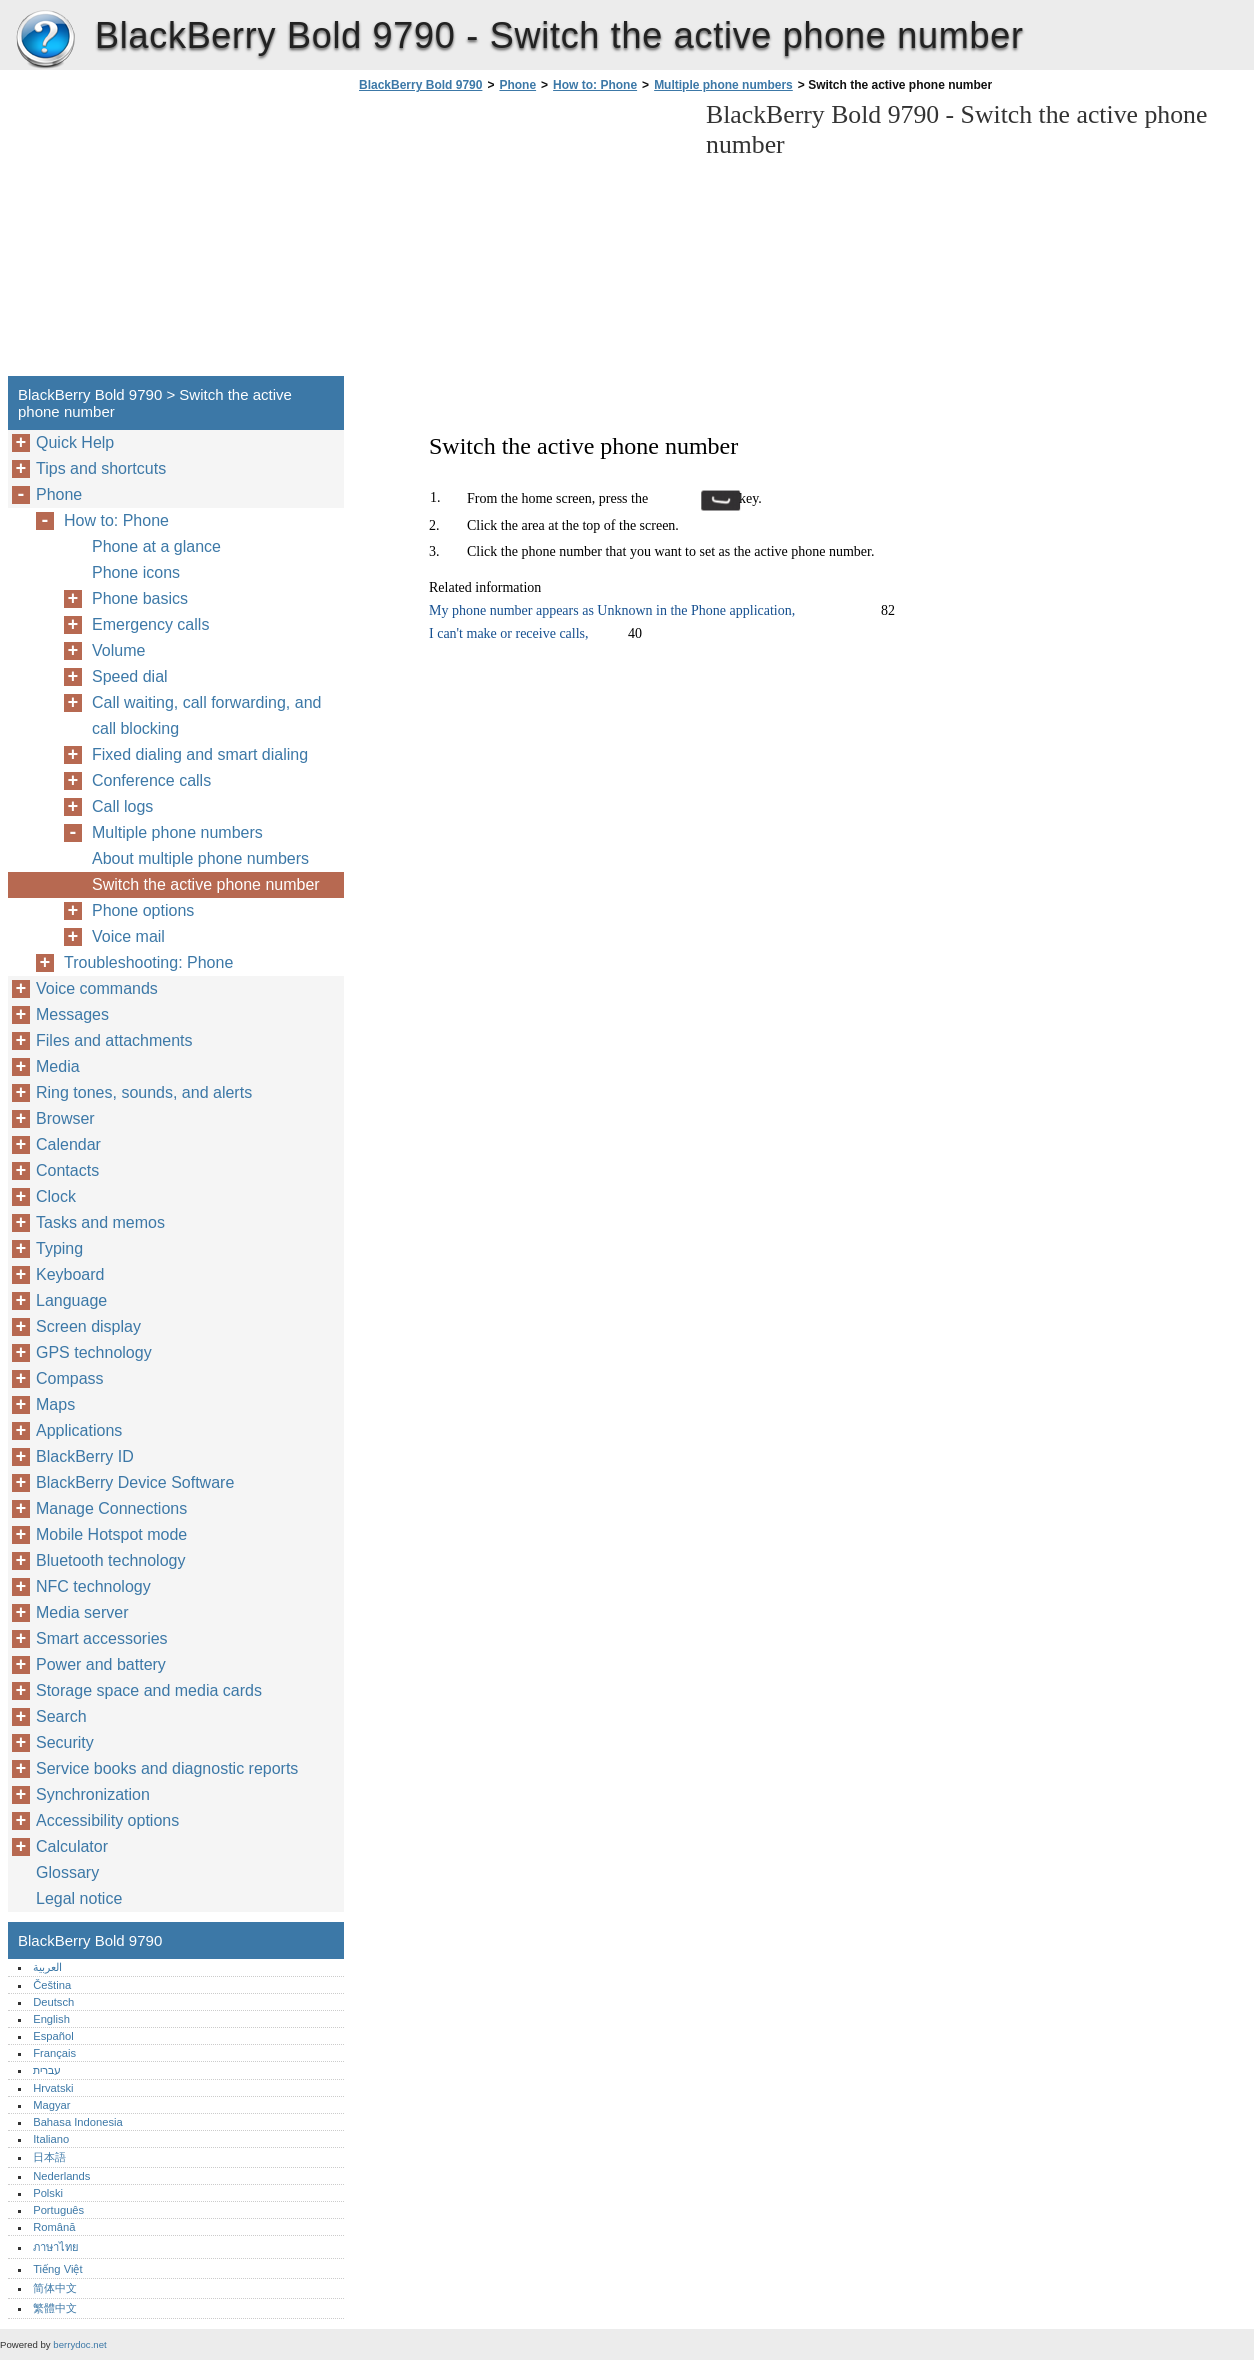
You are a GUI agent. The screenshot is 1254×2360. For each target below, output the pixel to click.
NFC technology (93, 1586)
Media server (82, 1612)
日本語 (49, 2157)
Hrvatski (53, 2088)
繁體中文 (55, 2308)
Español (53, 2036)
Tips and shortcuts (101, 468)
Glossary (67, 1872)
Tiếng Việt (57, 2269)
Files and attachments (114, 1040)
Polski (48, 2193)
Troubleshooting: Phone (148, 962)
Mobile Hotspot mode (111, 1534)
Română (54, 2227)
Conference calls (151, 780)
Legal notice (79, 1898)
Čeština (52, 1985)
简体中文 (55, 2288)
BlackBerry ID (85, 1456)
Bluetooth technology (110, 1560)
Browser (65, 1118)
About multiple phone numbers (200, 858)
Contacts (67, 1170)
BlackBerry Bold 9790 (45, 40)
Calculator (72, 1846)
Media (58, 1066)
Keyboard (70, 1274)
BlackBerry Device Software (135, 1482)
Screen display (88, 1326)
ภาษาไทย (56, 2247)
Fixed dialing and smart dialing (200, 754)
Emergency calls (150, 624)
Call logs (122, 806)
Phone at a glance (156, 546)
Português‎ (58, 2210)
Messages (72, 1014)
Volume (118, 650)
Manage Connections (111, 1508)
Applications (79, 1430)
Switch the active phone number (206, 884)
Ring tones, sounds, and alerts (144, 1092)
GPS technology (94, 1352)
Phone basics (140, 598)
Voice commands (97, 988)
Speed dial (130, 676)
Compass (70, 1378)
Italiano (51, 2139)
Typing (59, 1248)
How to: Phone (595, 85)
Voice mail (128, 936)
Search (61, 1716)
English (51, 2019)
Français (54, 2053)
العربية (47, 1967)
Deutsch (53, 2002)
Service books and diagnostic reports (167, 1768)
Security (65, 1742)
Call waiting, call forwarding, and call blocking (206, 715)
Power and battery (101, 1664)
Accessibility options (107, 1820)
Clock (56, 1196)
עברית (47, 2070)
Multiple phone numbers (723, 85)
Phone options (143, 910)
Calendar (68, 1144)
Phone (517, 85)
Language (71, 1300)
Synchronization (93, 1794)
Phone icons (136, 572)
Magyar (51, 2105)
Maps (55, 1404)
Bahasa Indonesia (78, 2122)
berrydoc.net (79, 2344)
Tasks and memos (100, 1222)
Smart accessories (102, 1638)
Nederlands (61, 2176)
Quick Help (75, 442)
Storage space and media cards (149, 1690)
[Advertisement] (522, 240)
